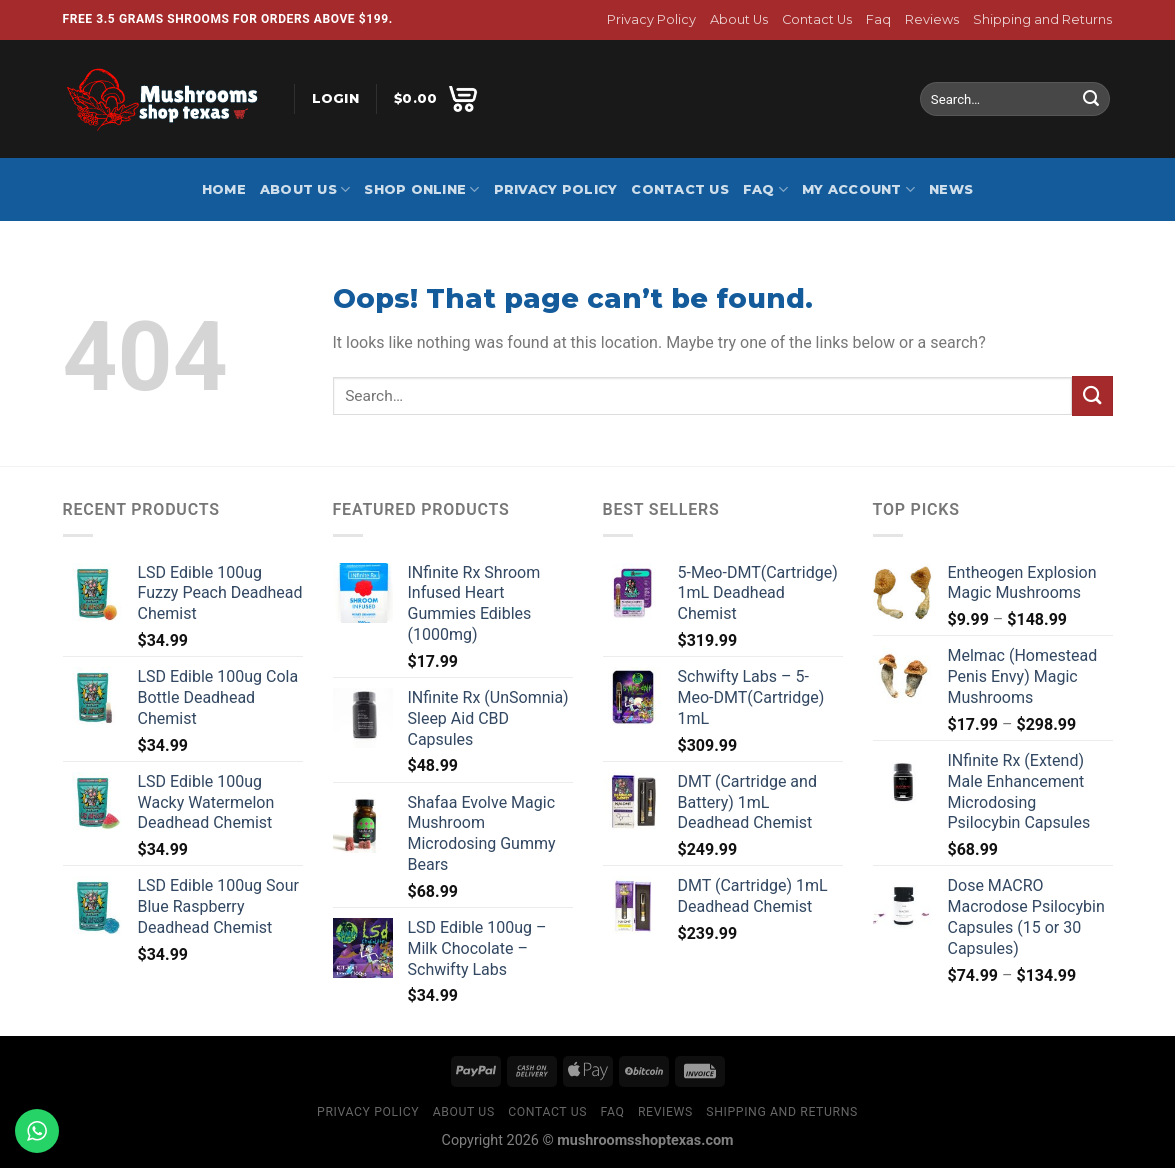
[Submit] (1091, 99)
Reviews (932, 19)
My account (858, 189)
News (951, 189)
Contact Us (817, 19)
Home (224, 189)
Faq (878, 19)
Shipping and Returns (1042, 19)
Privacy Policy (651, 19)
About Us (739, 19)
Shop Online (421, 189)
